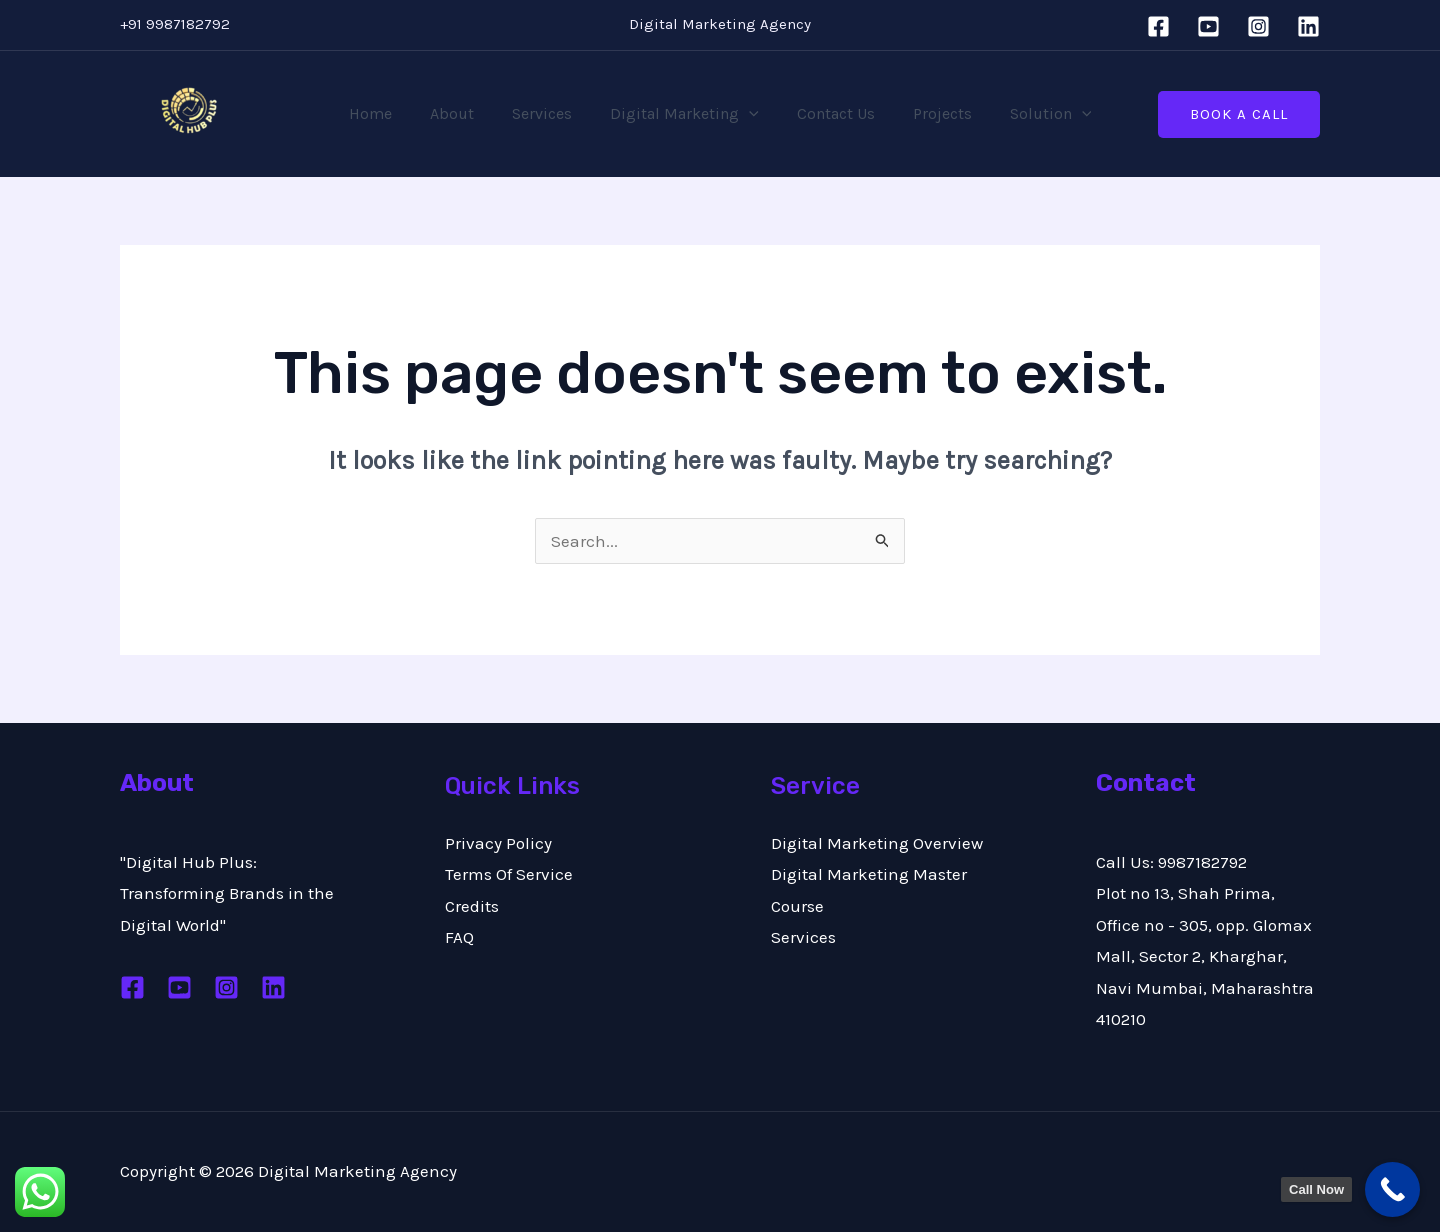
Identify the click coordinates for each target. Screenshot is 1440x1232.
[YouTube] (1208, 26)
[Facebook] (1158, 26)
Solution (1033, 114)
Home (388, 113)
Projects (930, 113)
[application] (749, 114)
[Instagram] (1258, 26)
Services (548, 113)
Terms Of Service (509, 874)
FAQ (459, 937)
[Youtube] (179, 987)
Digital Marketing (684, 114)
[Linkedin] (1308, 26)
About (464, 113)
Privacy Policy (498, 843)
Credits (472, 906)
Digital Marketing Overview (877, 843)
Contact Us (830, 113)
